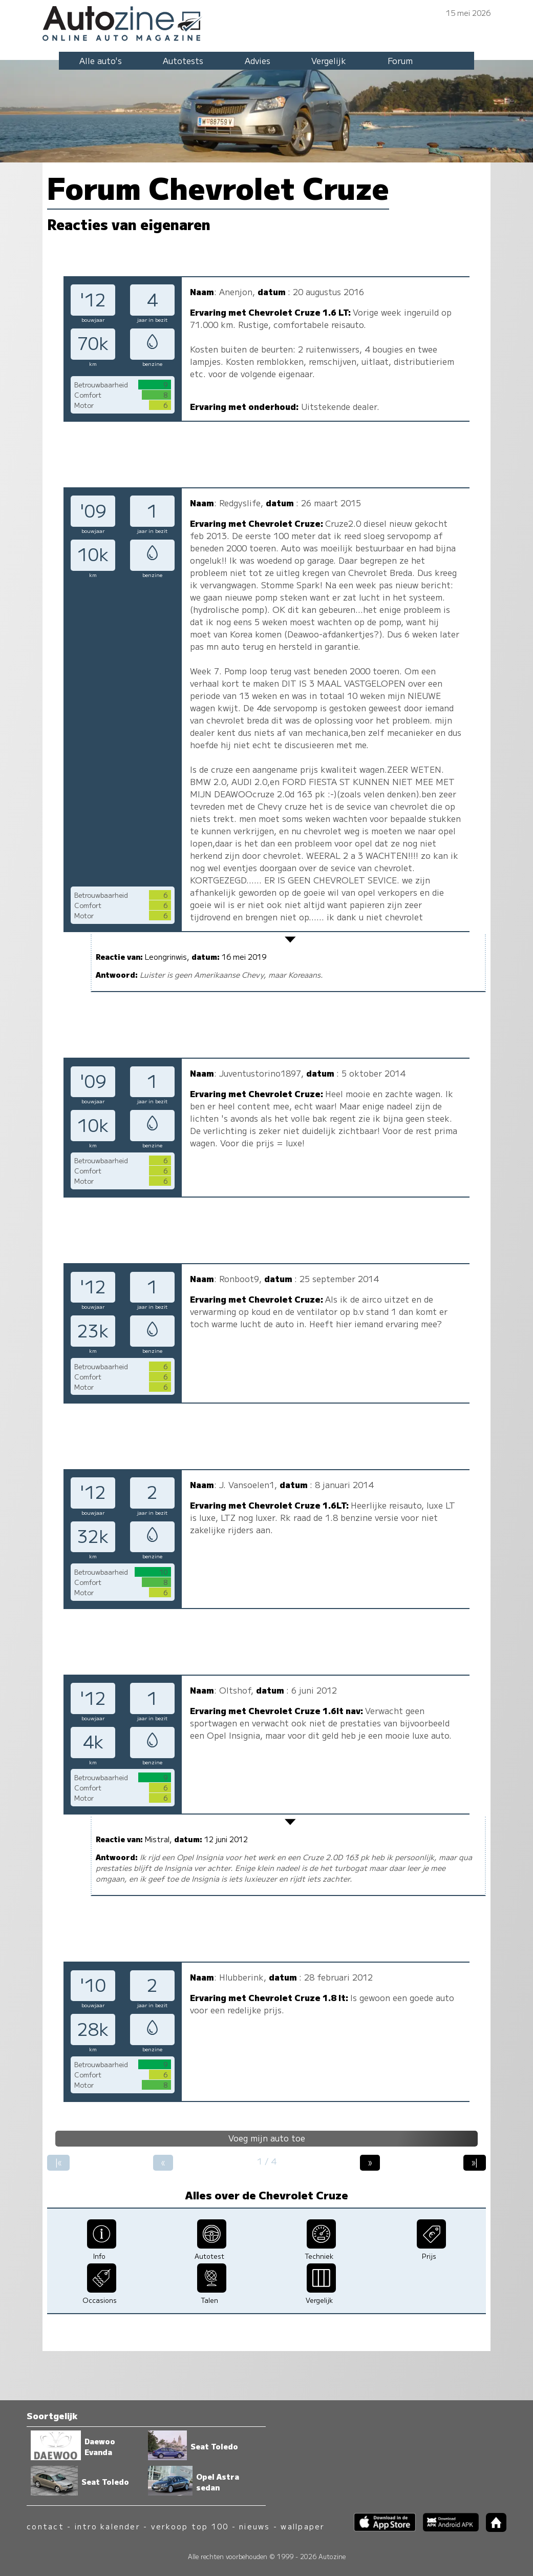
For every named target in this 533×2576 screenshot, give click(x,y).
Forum (400, 60)
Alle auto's (100, 60)
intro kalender (107, 2526)
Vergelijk (328, 60)
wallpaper (303, 2526)
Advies (257, 60)
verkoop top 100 (190, 2526)
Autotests (183, 60)
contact (45, 2526)
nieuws (254, 2526)
